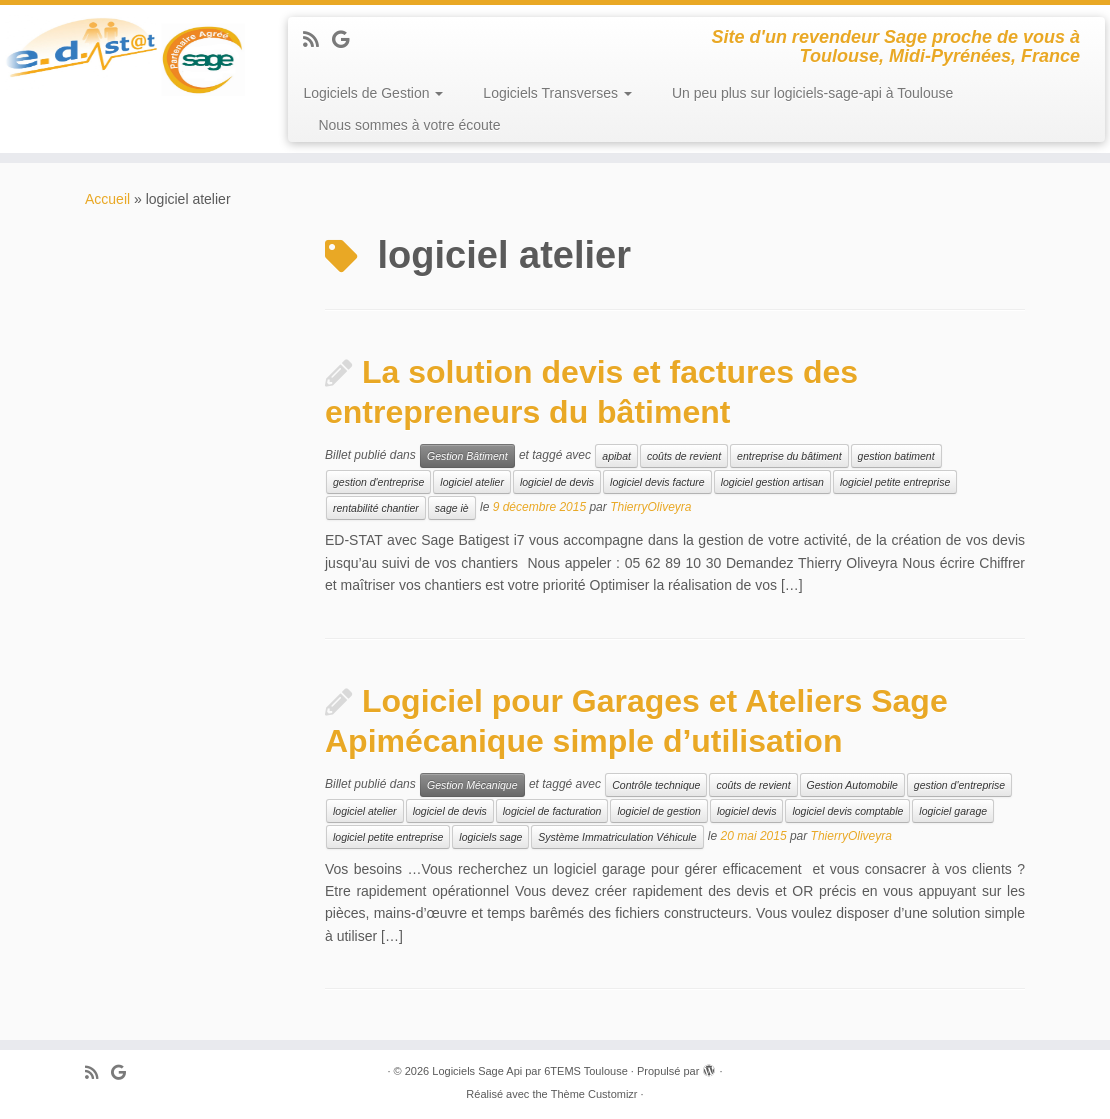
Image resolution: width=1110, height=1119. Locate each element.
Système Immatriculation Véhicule (617, 837)
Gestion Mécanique (472, 785)
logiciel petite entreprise (895, 482)
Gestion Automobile (852, 785)
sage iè (452, 508)
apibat (616, 456)
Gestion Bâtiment (467, 456)
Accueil (107, 199)
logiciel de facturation (552, 811)
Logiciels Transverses (557, 93)
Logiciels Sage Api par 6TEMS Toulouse (529, 1071)
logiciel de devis (557, 482)
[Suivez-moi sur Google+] (347, 40)
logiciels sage (490, 837)
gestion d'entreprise (378, 482)
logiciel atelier (472, 482)
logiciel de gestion (658, 811)
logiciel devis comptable (847, 811)
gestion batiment (896, 456)
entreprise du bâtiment (789, 456)
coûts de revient (684, 456)
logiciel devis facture (657, 482)
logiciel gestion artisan (772, 482)
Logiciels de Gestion (373, 93)
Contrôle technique (656, 785)
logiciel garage (953, 811)
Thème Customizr (594, 1094)
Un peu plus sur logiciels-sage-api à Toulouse (812, 93)
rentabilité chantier (376, 508)
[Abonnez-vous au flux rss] (317, 40)
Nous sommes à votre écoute (409, 125)
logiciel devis (747, 811)
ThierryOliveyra (650, 508)
